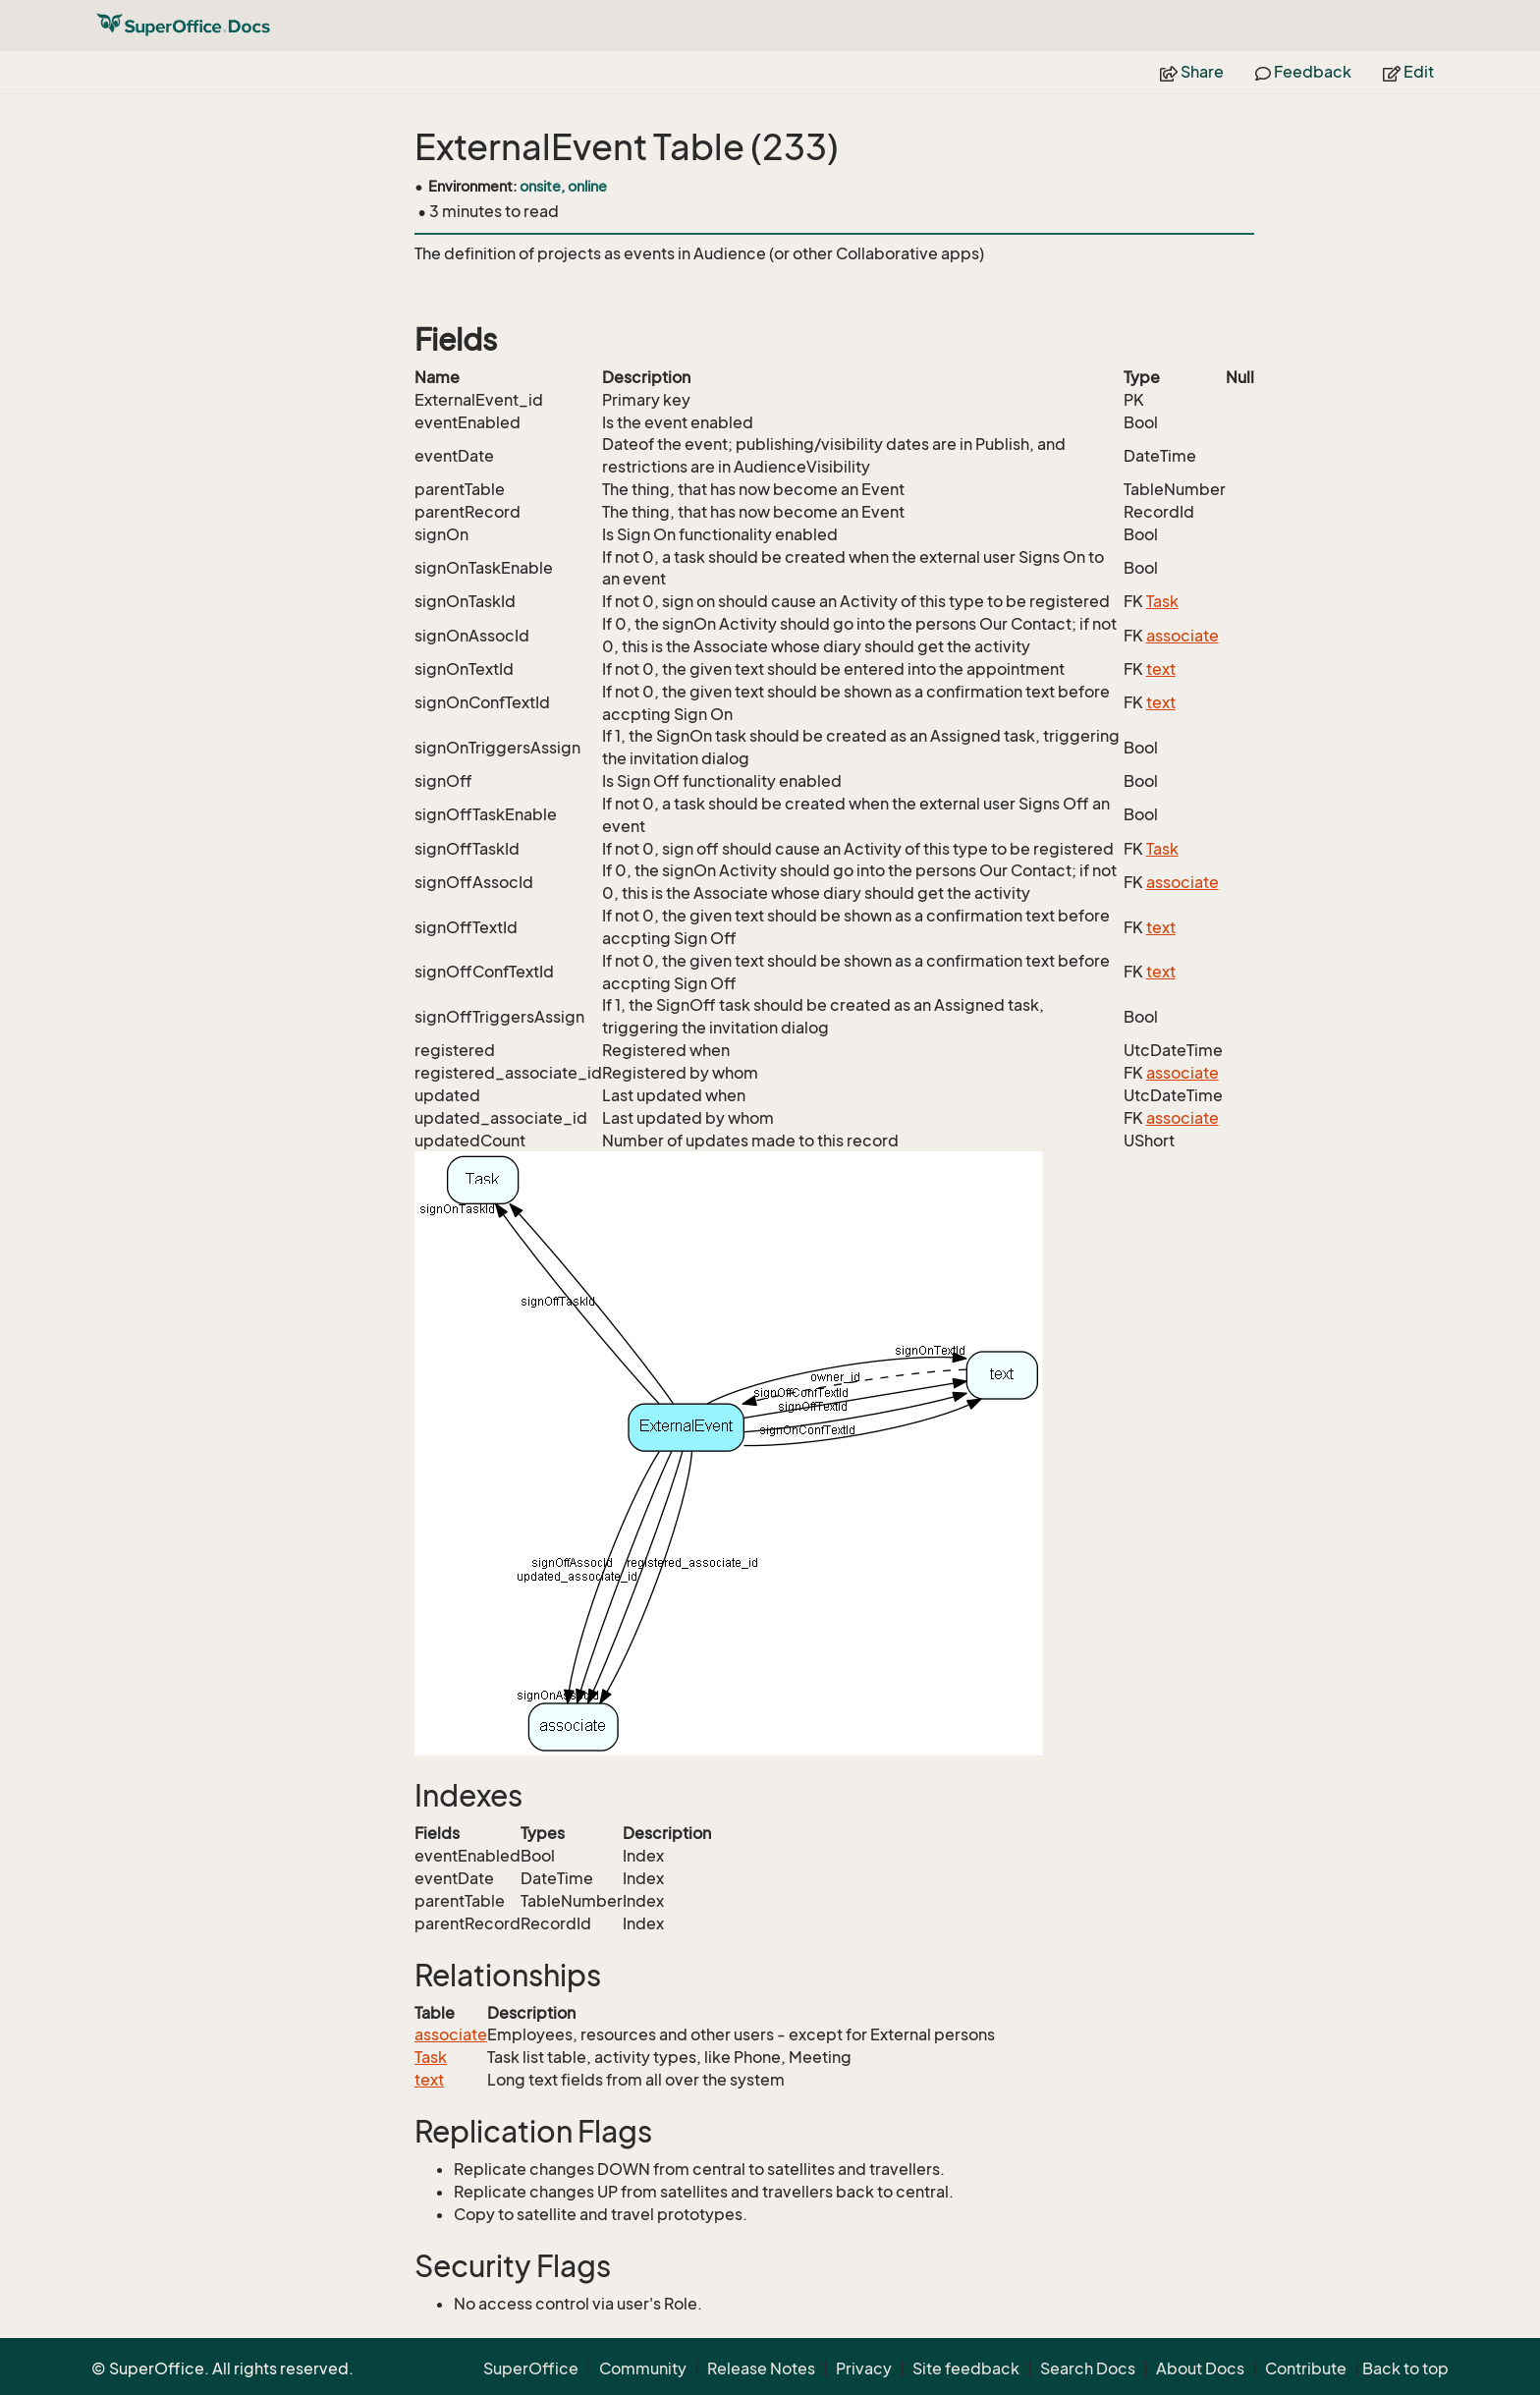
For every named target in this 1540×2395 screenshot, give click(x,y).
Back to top (1405, 2368)
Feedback (1303, 72)
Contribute (1306, 2368)
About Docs (1200, 2368)
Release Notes (761, 2368)
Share (1192, 72)
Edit (1408, 72)
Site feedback (965, 2368)
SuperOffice (530, 2368)
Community (643, 2368)
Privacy (864, 2368)
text (1161, 669)
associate (1182, 635)
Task (1162, 601)
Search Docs (1087, 2368)
